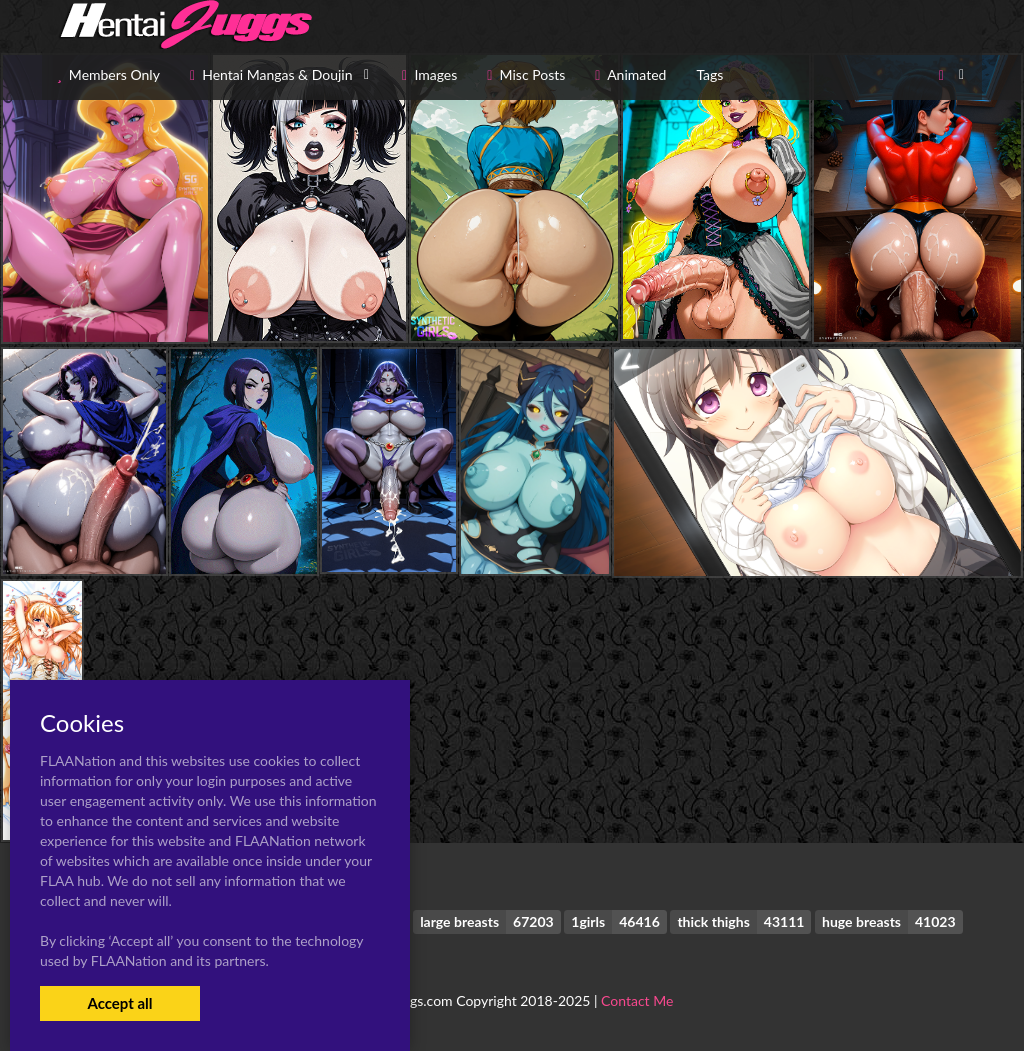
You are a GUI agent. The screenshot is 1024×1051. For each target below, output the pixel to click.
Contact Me (637, 1000)
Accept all (119, 1003)
